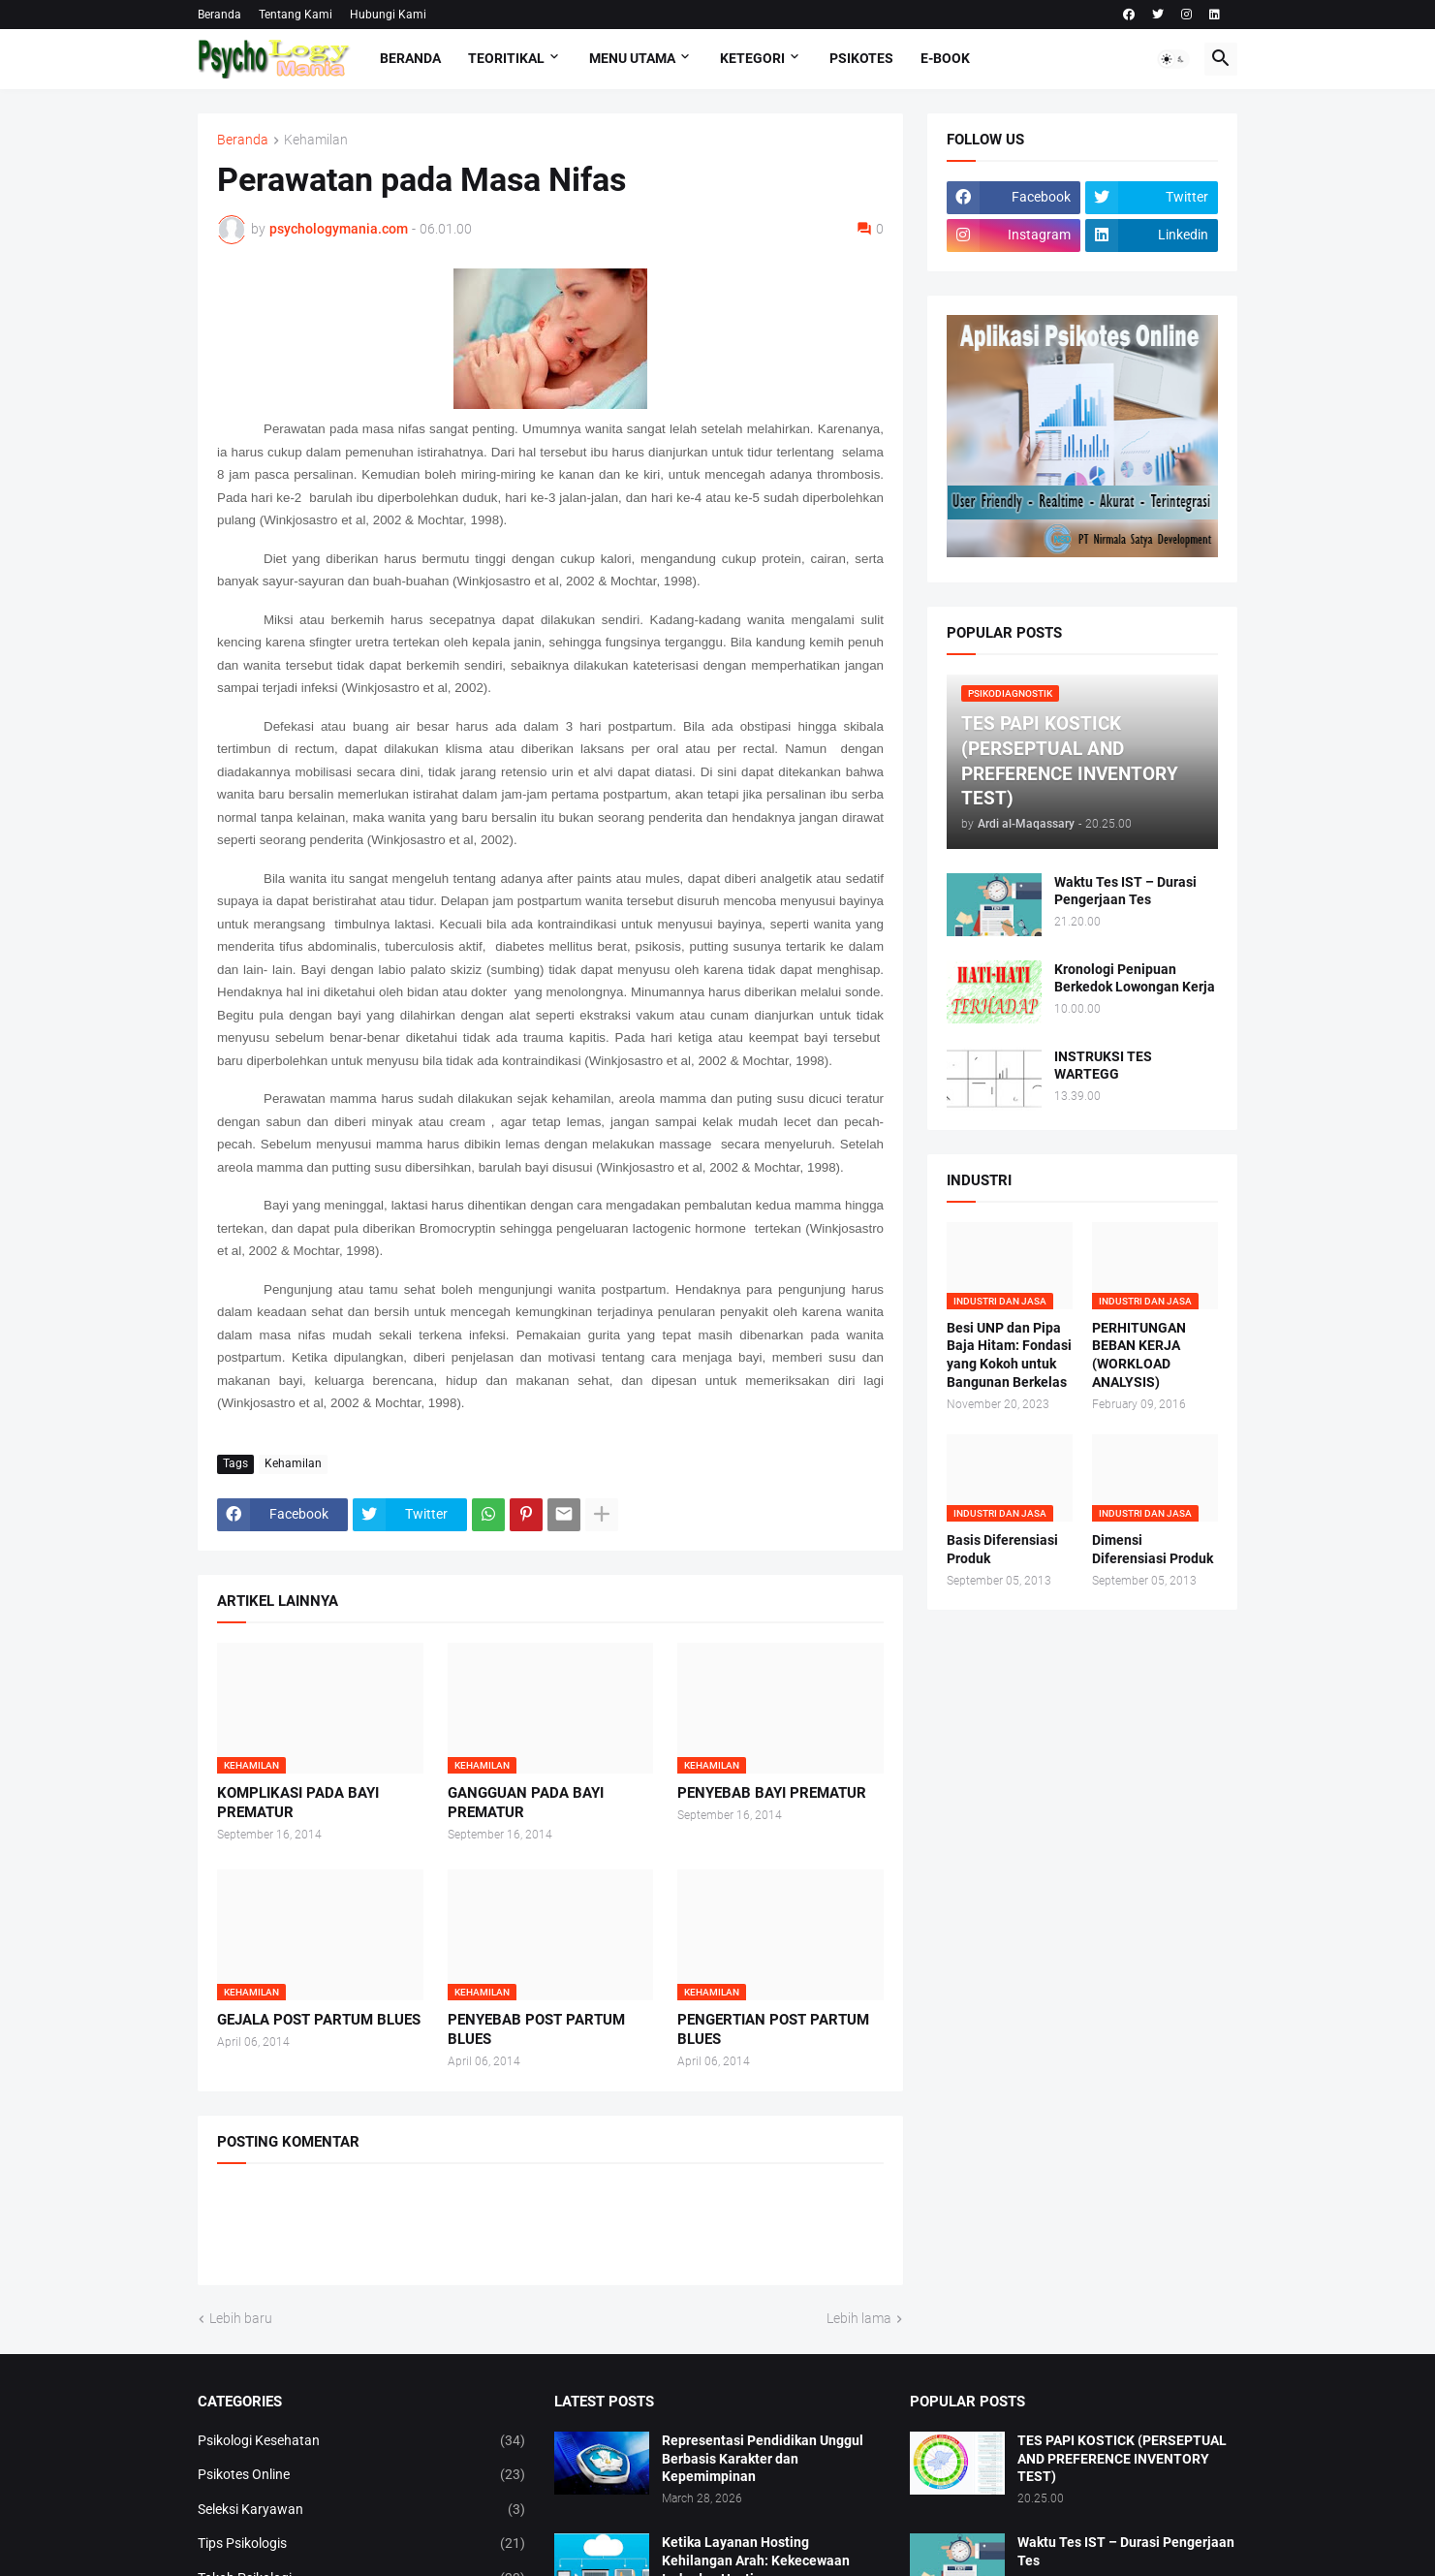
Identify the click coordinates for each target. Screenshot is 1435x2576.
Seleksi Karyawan (361, 2510)
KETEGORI (752, 58)
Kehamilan (316, 140)
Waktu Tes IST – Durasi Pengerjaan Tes (1125, 891)
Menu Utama (632, 58)
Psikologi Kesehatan (361, 2441)
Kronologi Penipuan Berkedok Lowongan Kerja (1134, 978)
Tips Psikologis (361, 2544)
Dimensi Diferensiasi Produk (1152, 1549)
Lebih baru (240, 2318)
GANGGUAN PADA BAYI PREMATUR (526, 1802)
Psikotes (861, 58)
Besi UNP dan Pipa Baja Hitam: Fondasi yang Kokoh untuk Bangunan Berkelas (1009, 1355)
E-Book (945, 58)
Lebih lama (859, 2318)
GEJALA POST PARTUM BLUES (319, 2019)
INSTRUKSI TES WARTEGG (1103, 1066)
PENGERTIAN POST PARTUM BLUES (773, 2029)
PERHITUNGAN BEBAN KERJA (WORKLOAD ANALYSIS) (1139, 1355)
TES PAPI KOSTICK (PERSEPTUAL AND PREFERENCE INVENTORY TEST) (1122, 2459)
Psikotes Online (361, 2475)
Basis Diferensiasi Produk (1002, 1549)
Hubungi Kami (388, 14)
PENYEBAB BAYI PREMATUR (771, 1793)
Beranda (219, 14)
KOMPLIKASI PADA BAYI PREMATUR (298, 1802)
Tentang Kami (295, 14)
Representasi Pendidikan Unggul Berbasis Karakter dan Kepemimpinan (762, 2459)
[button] (1173, 59)
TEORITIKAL (506, 58)
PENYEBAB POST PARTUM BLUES (536, 2029)
